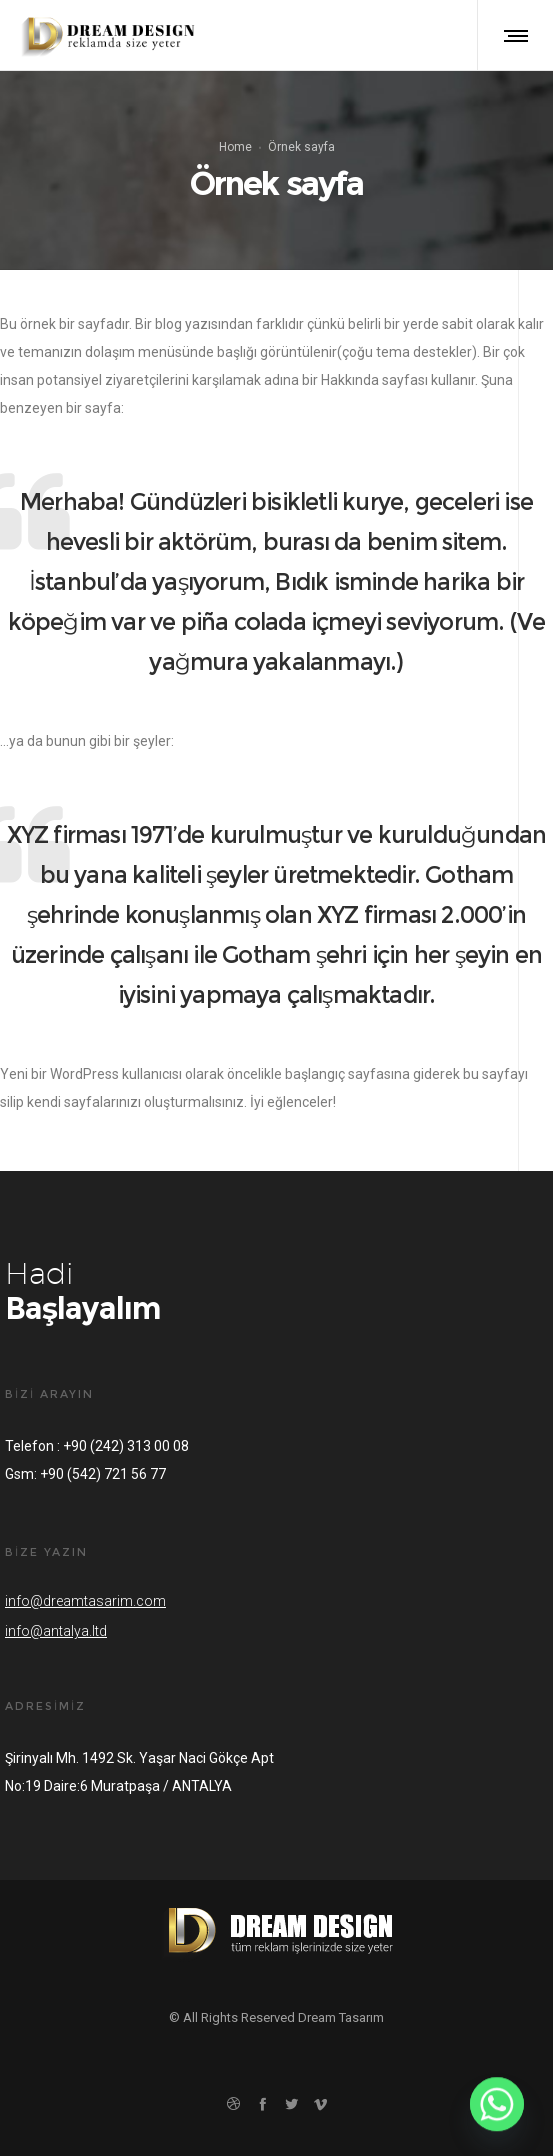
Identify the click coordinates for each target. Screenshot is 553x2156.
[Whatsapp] (497, 2104)
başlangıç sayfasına (347, 1074)
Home (235, 147)
